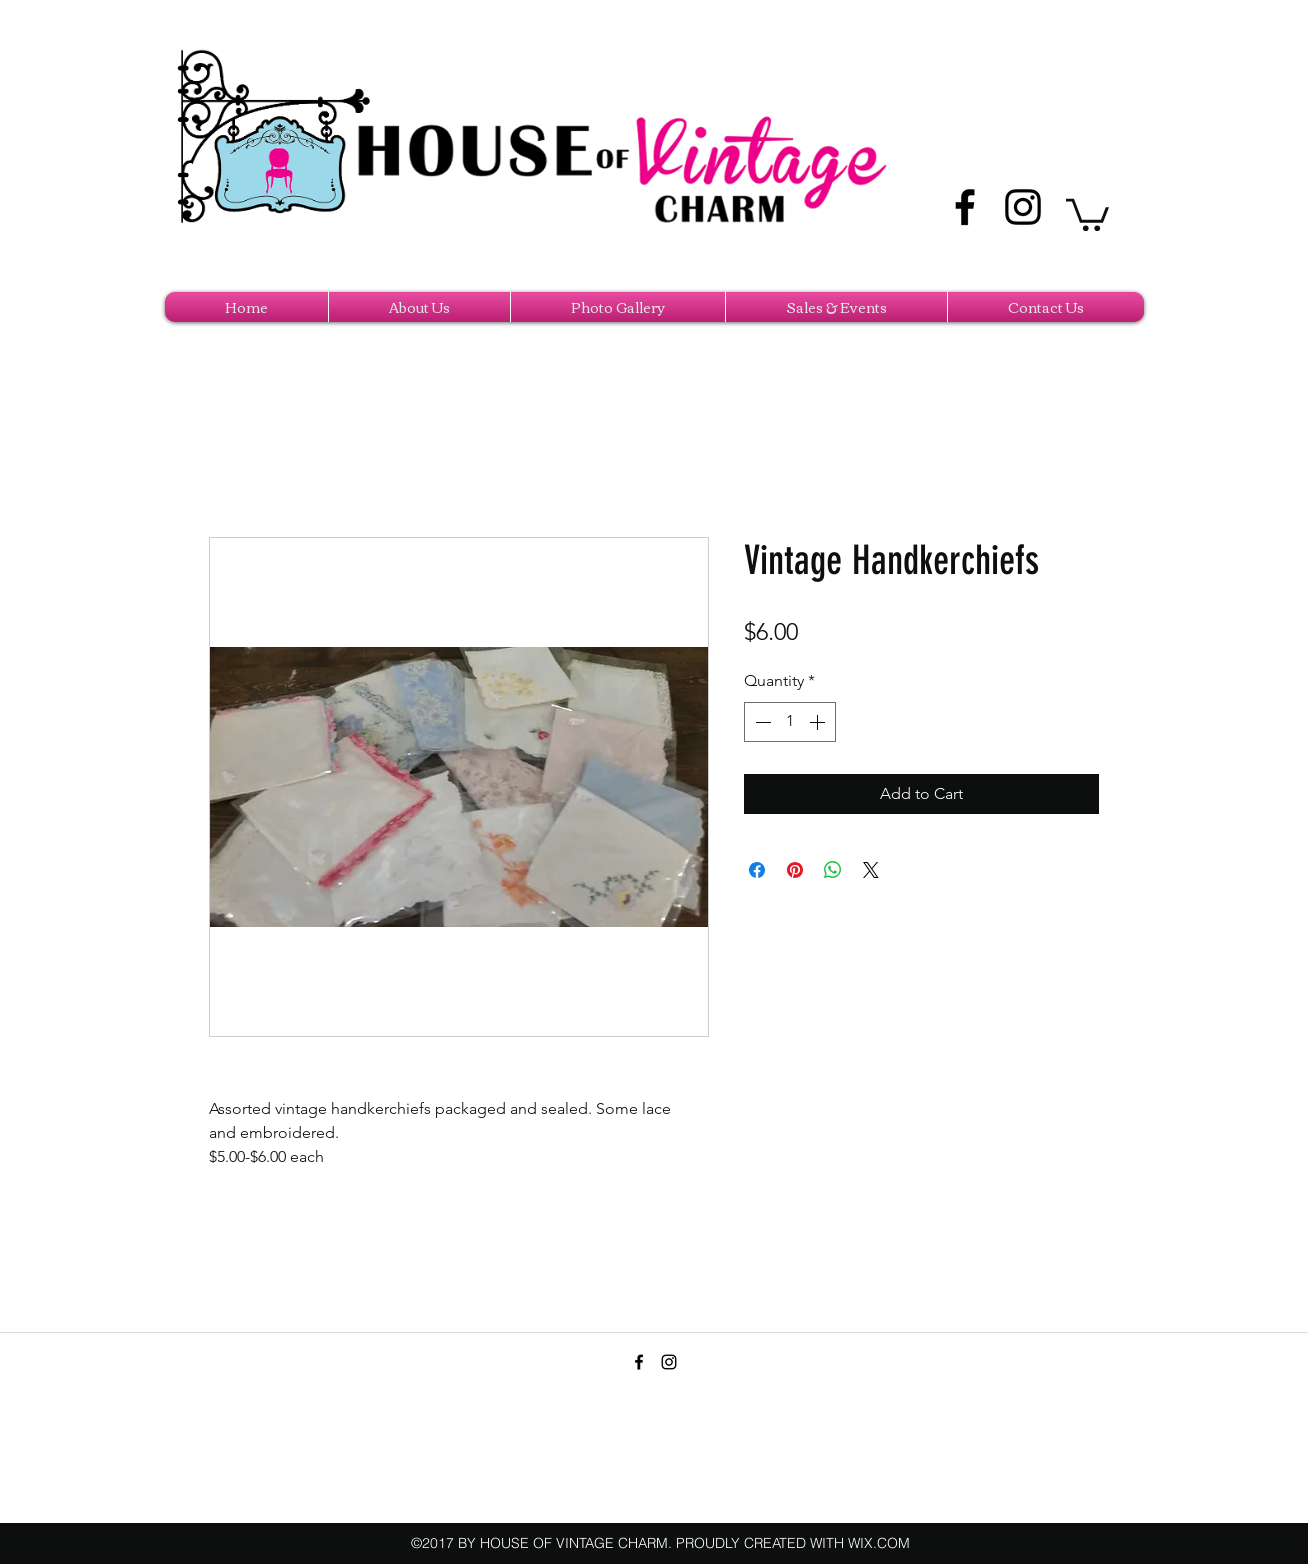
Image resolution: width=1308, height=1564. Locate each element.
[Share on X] (871, 870)
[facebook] (965, 207)
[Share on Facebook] (757, 870)
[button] (1087, 213)
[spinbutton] (790, 722)
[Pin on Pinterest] (795, 870)
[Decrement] (761, 722)
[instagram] (1023, 207)
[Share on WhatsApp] (833, 870)
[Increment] (819, 722)
